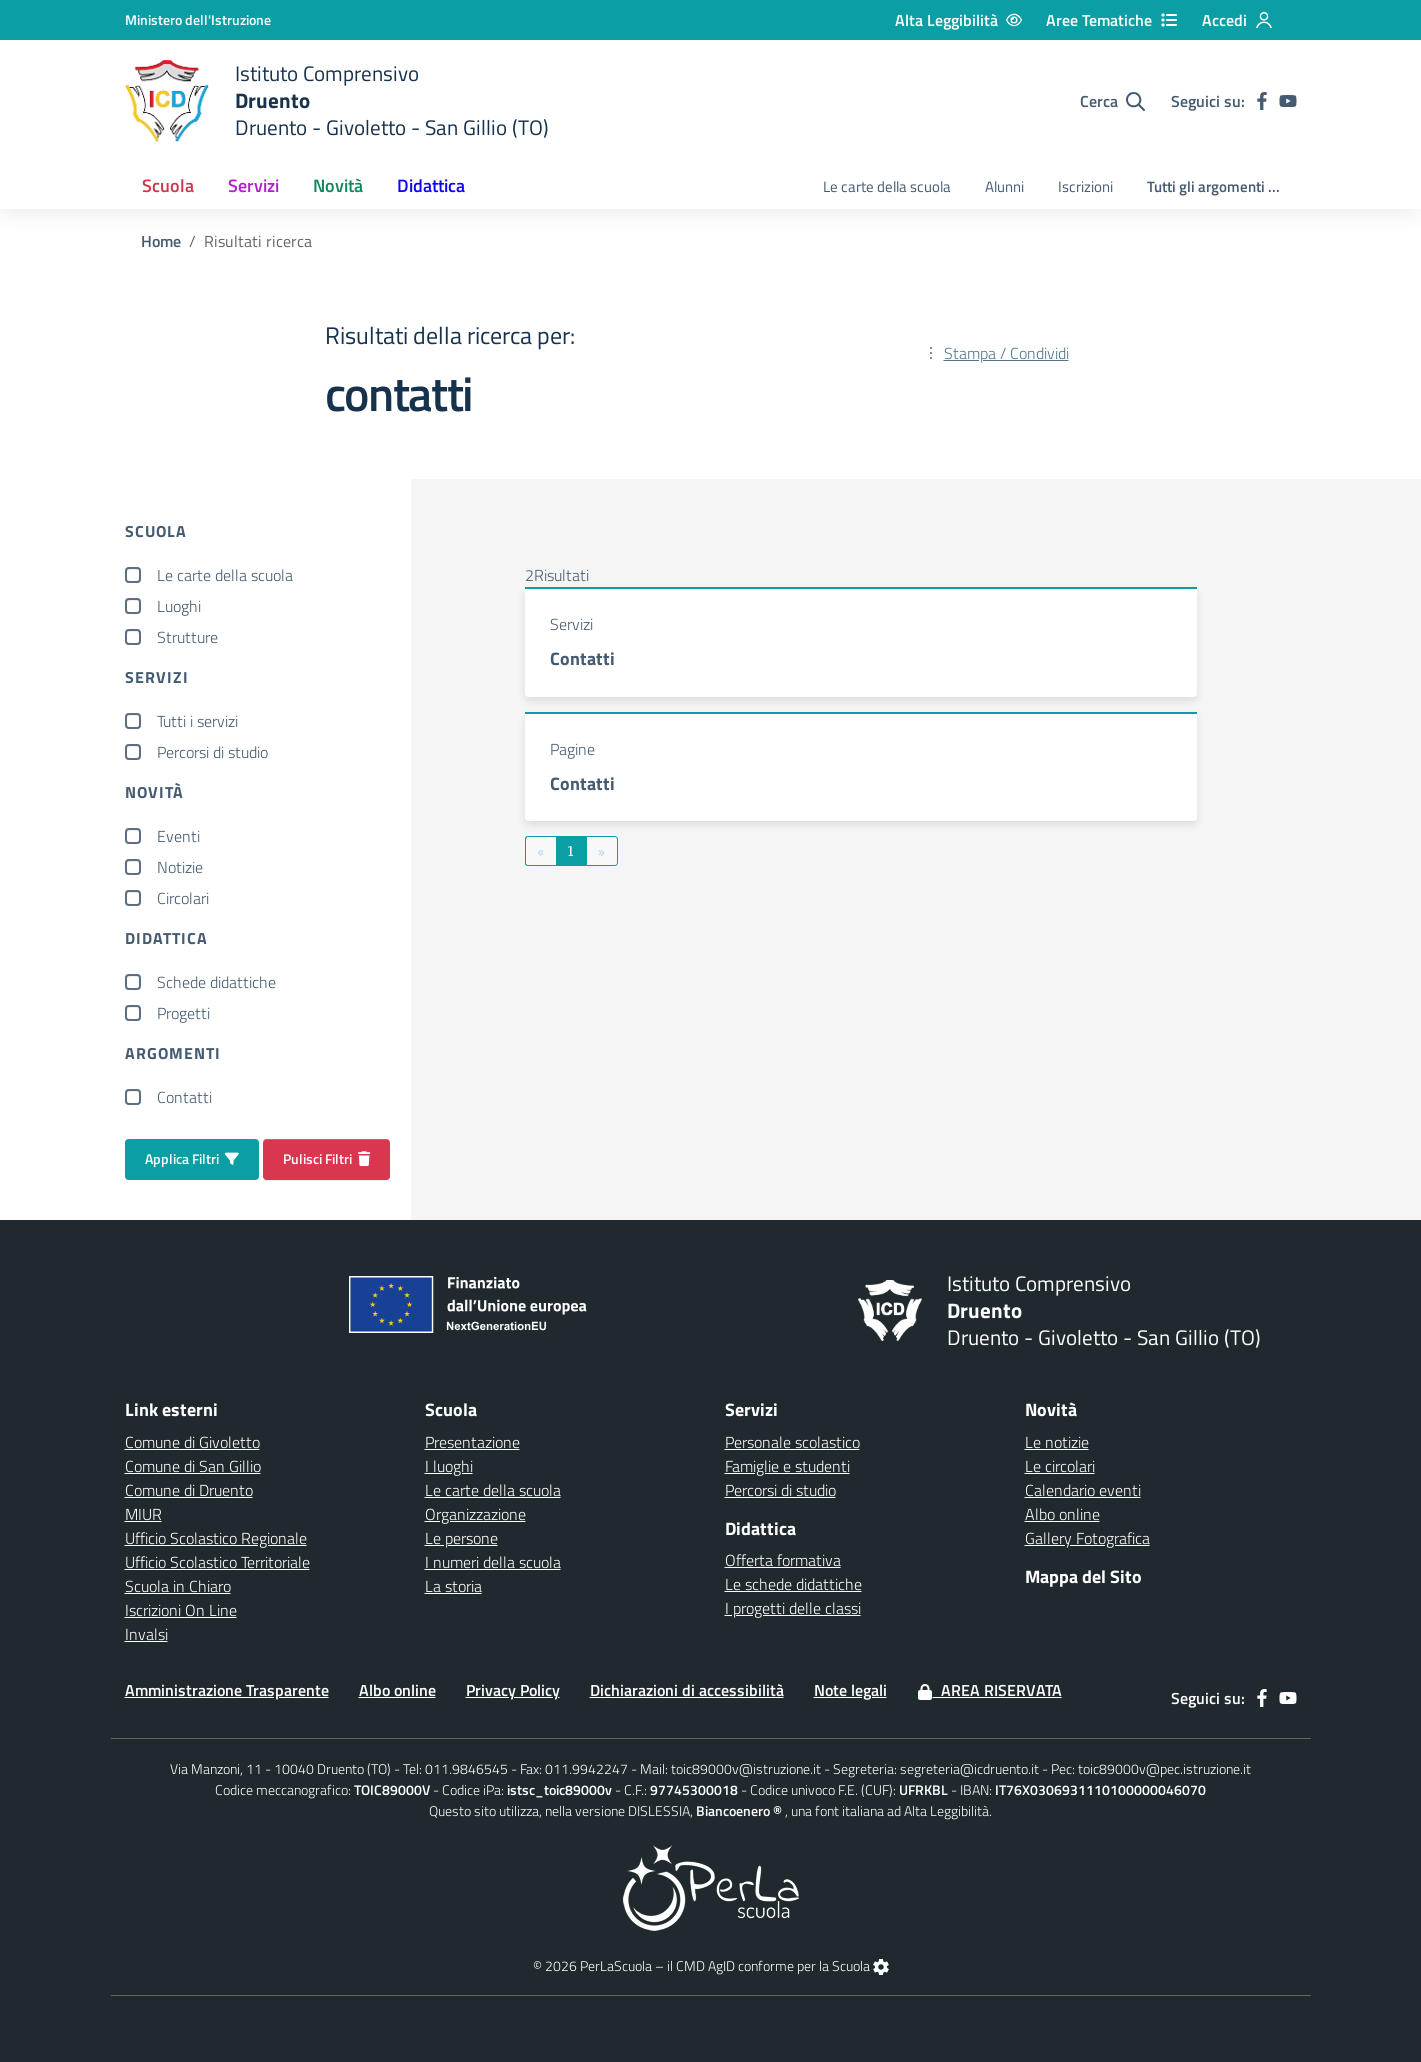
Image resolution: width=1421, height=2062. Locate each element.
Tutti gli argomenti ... (1213, 186)
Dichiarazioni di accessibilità (687, 1690)
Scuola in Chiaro (178, 1586)
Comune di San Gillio (193, 1466)
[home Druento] (337, 101)
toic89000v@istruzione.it (746, 1768)
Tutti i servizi (197, 721)
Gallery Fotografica (1087, 1538)
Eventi (178, 836)
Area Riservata (989, 1690)
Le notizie (1057, 1442)
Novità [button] (338, 185)
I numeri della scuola (493, 1562)
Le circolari (1060, 1466)
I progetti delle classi (793, 1608)
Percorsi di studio (212, 752)
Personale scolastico (792, 1442)
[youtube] (1288, 101)
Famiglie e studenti (787, 1466)
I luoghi (449, 1466)
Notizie (180, 867)
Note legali (850, 1690)
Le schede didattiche (793, 1584)
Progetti (183, 1013)
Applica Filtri (192, 1158)
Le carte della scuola (887, 186)
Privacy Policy (513, 1690)
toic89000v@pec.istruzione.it (1164, 1768)
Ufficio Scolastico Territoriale (217, 1562)
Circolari (183, 898)
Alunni (1004, 186)
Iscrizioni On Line (181, 1610)
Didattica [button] (431, 185)
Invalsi (146, 1634)
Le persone (461, 1538)
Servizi (571, 624)
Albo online (1062, 1514)
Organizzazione (475, 1514)
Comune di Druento (189, 1490)
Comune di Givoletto (192, 1442)
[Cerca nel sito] (1112, 101)
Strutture (187, 637)
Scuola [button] (168, 185)
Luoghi (179, 606)
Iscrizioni (1085, 186)
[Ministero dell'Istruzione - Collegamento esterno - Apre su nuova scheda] (198, 19)
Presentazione (472, 1442)
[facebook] (1262, 101)
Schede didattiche (216, 982)
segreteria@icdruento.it (969, 1768)
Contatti (184, 1097)
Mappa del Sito (1083, 1576)
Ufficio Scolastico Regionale (216, 1538)
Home (161, 241)
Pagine (572, 749)
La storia (453, 1586)
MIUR (143, 1514)
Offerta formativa (783, 1560)
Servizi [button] (253, 185)
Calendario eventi (1083, 1490)
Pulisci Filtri (326, 1158)
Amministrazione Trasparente (227, 1690)
